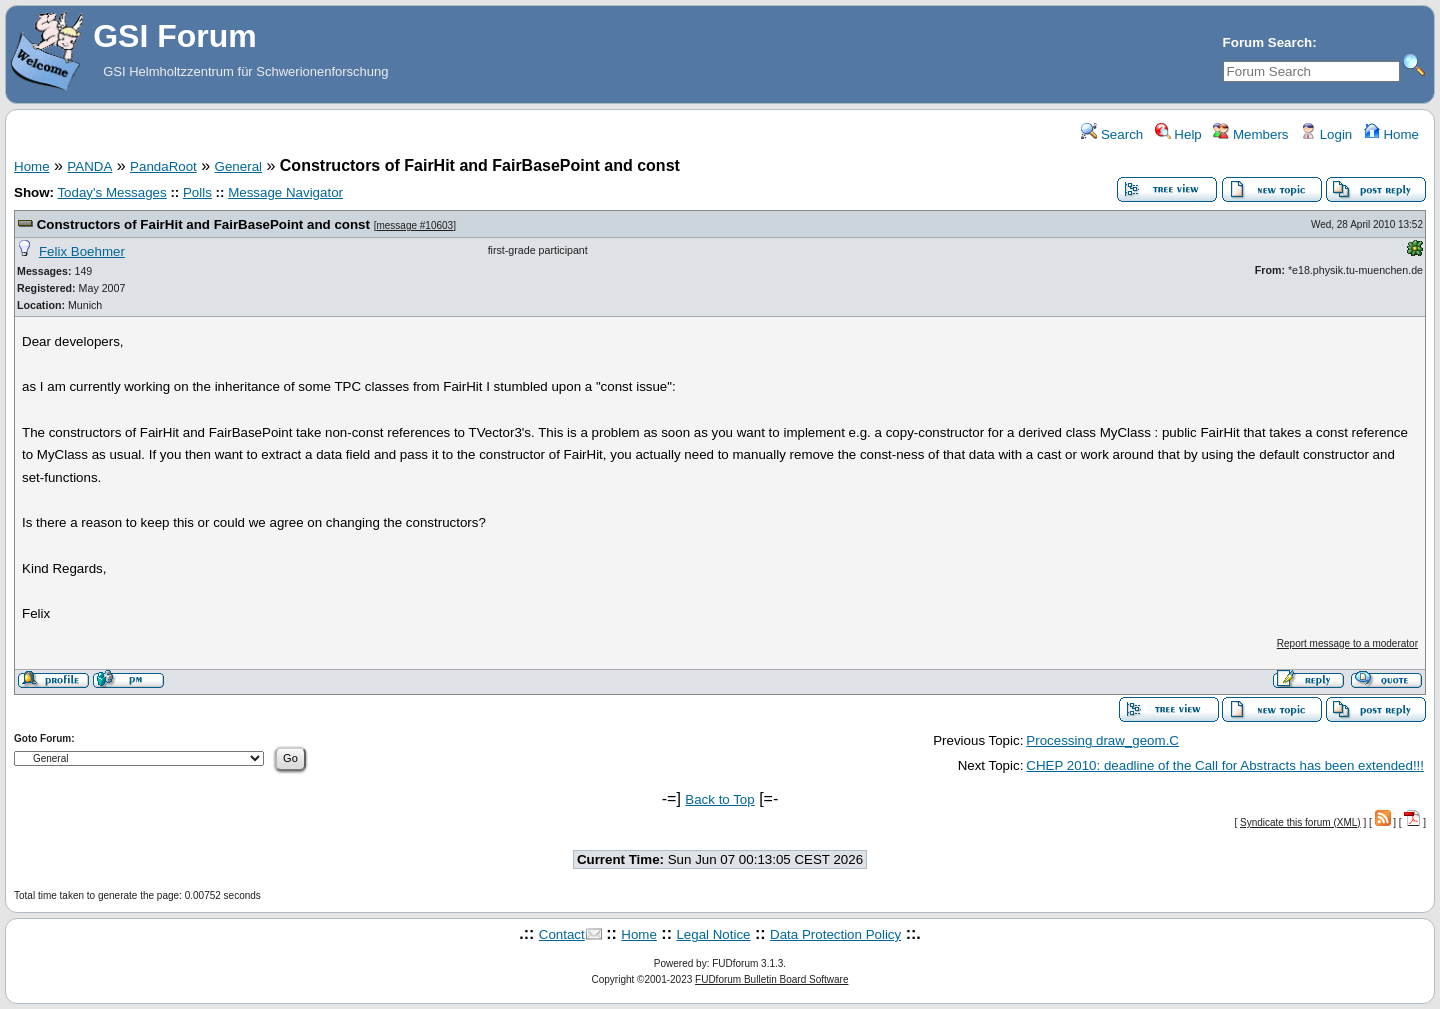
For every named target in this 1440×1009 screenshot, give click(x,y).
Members (1250, 134)
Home (1391, 134)
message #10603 (414, 225)
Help (1178, 134)
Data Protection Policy (835, 934)
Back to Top (719, 799)
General (238, 166)
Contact (562, 934)
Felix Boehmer (82, 251)
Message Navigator (285, 192)
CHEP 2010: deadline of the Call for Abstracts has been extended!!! (1225, 765)
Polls (197, 192)
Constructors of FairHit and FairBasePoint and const (203, 224)
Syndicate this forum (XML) (1300, 822)
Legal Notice (713, 934)
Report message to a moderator (1347, 643)
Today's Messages (111, 192)
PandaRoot (163, 166)
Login (1326, 134)
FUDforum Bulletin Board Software (771, 979)
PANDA (89, 166)
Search (1112, 134)
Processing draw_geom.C (1102, 740)
